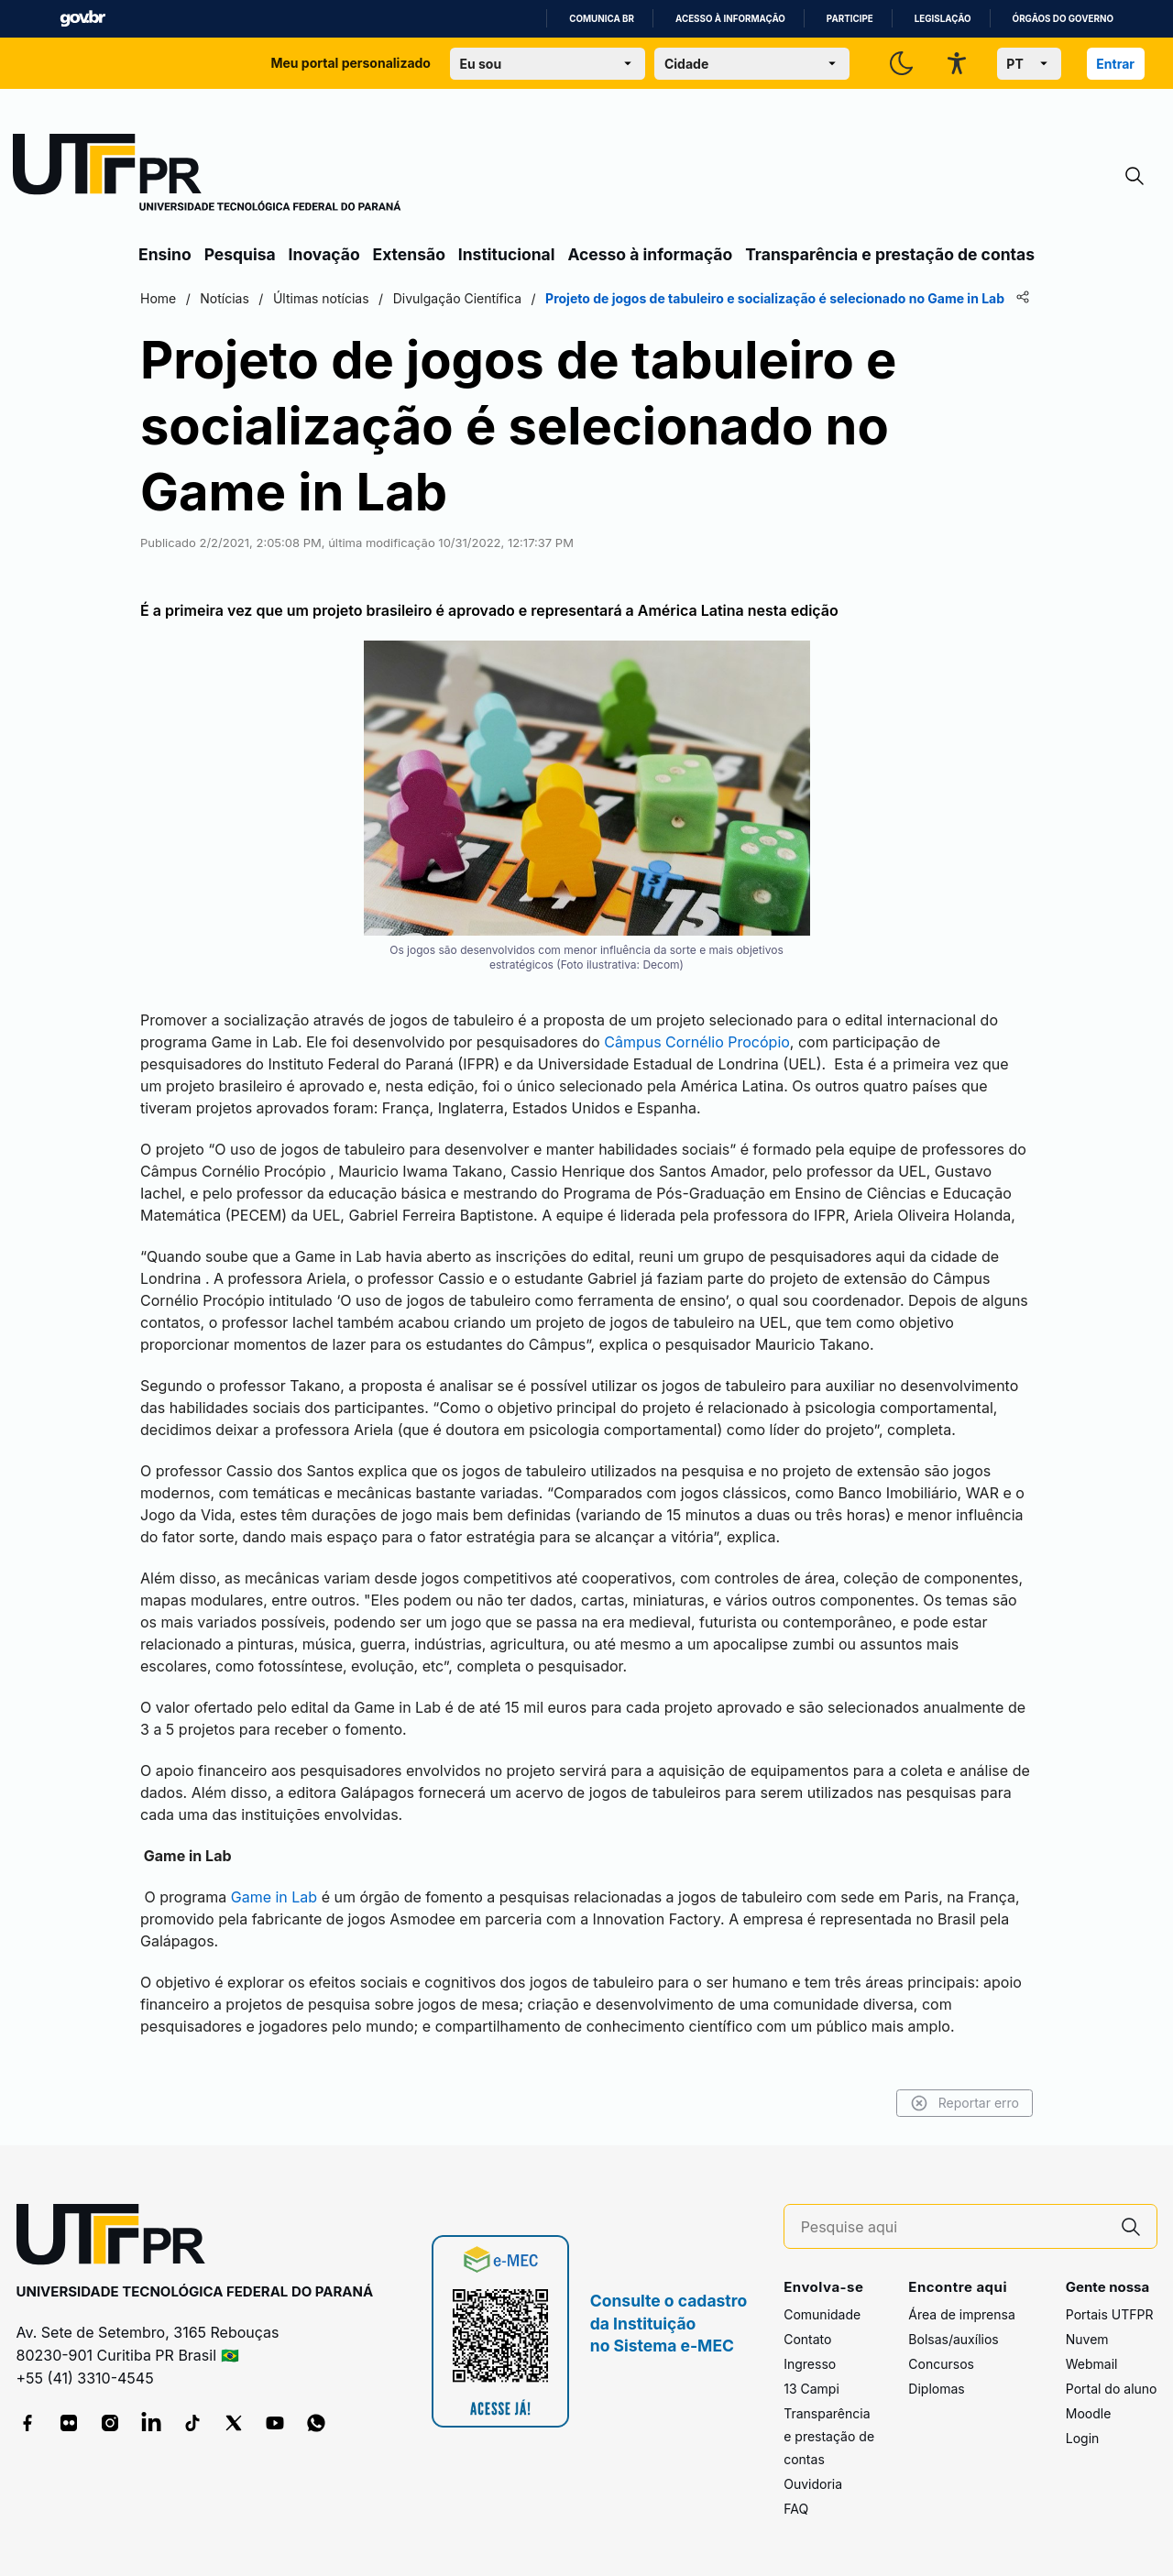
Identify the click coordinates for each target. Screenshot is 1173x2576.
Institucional (506, 254)
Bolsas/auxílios (953, 2339)
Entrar (1115, 63)
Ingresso (810, 2364)
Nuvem (1087, 2339)
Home (158, 298)
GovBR (82, 18)
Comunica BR (601, 19)
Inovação (324, 254)
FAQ (796, 2508)
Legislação (943, 19)
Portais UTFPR (1110, 2314)
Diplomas (936, 2388)
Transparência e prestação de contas (890, 254)
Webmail (1092, 2364)
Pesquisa (240, 254)
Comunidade (822, 2314)
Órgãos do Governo (1063, 19)
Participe (850, 19)
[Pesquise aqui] (953, 2227)
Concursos (941, 2364)
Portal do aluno (1111, 2388)
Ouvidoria (813, 2484)
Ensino (165, 254)
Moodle (1089, 2413)
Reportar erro (964, 2103)
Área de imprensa (961, 2314)
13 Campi (811, 2388)
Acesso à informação (730, 19)
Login (1083, 2438)
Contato (807, 2339)
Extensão (409, 254)
